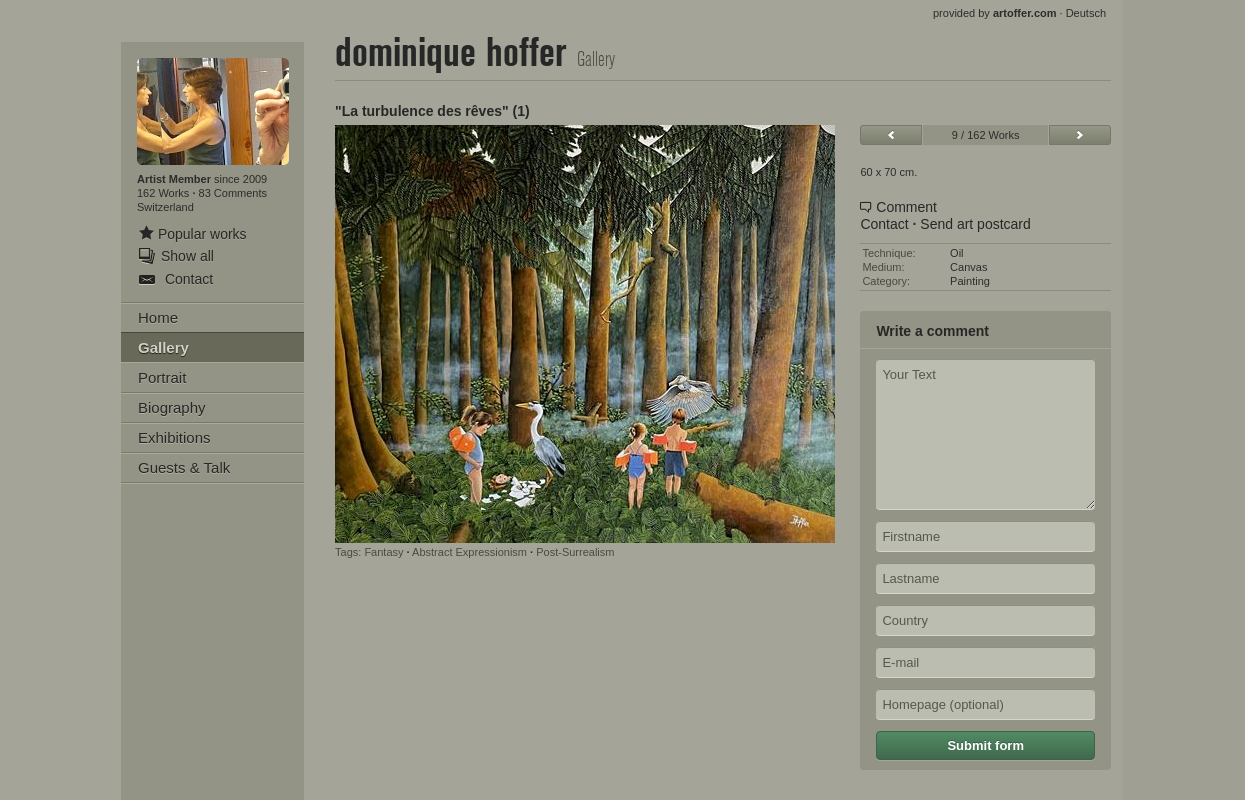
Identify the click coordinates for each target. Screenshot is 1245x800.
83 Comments (233, 193)
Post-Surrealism (575, 552)
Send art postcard (975, 224)
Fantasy (383, 552)
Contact (884, 224)
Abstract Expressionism (469, 552)
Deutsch (1086, 13)
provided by (995, 13)
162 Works (164, 193)
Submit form (985, 745)
